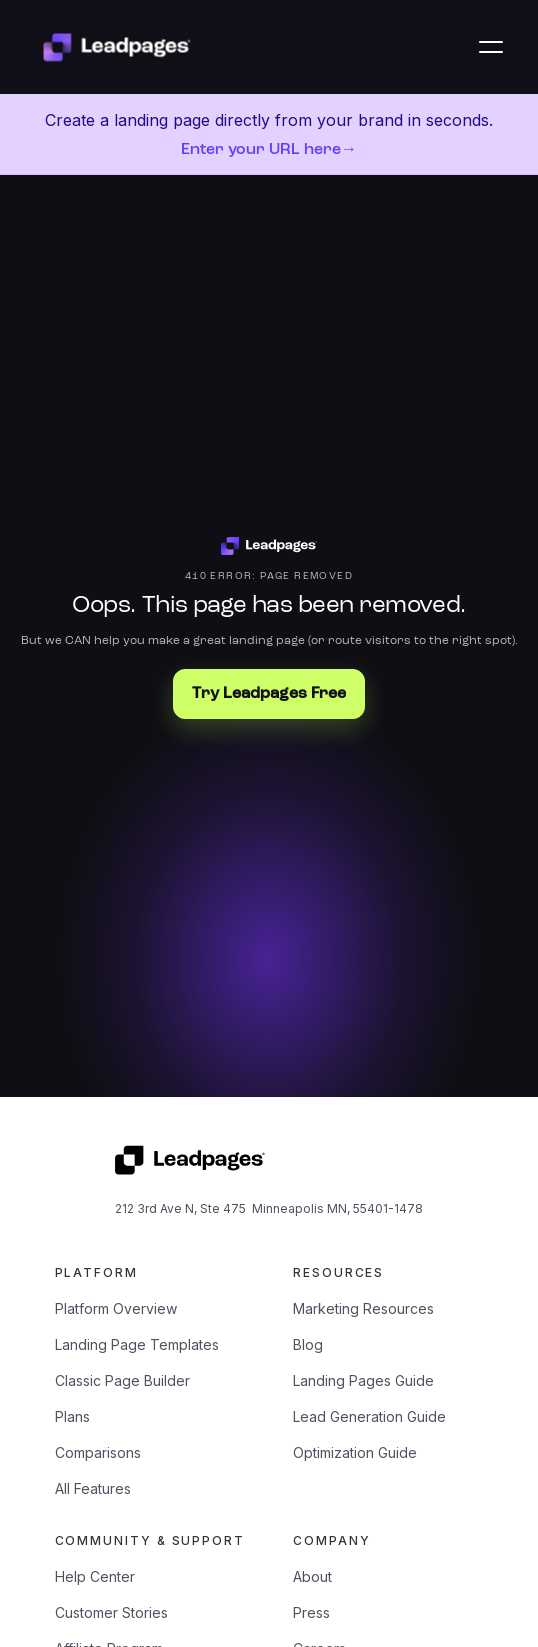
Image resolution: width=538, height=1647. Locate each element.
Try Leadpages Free (269, 694)
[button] (491, 47)
